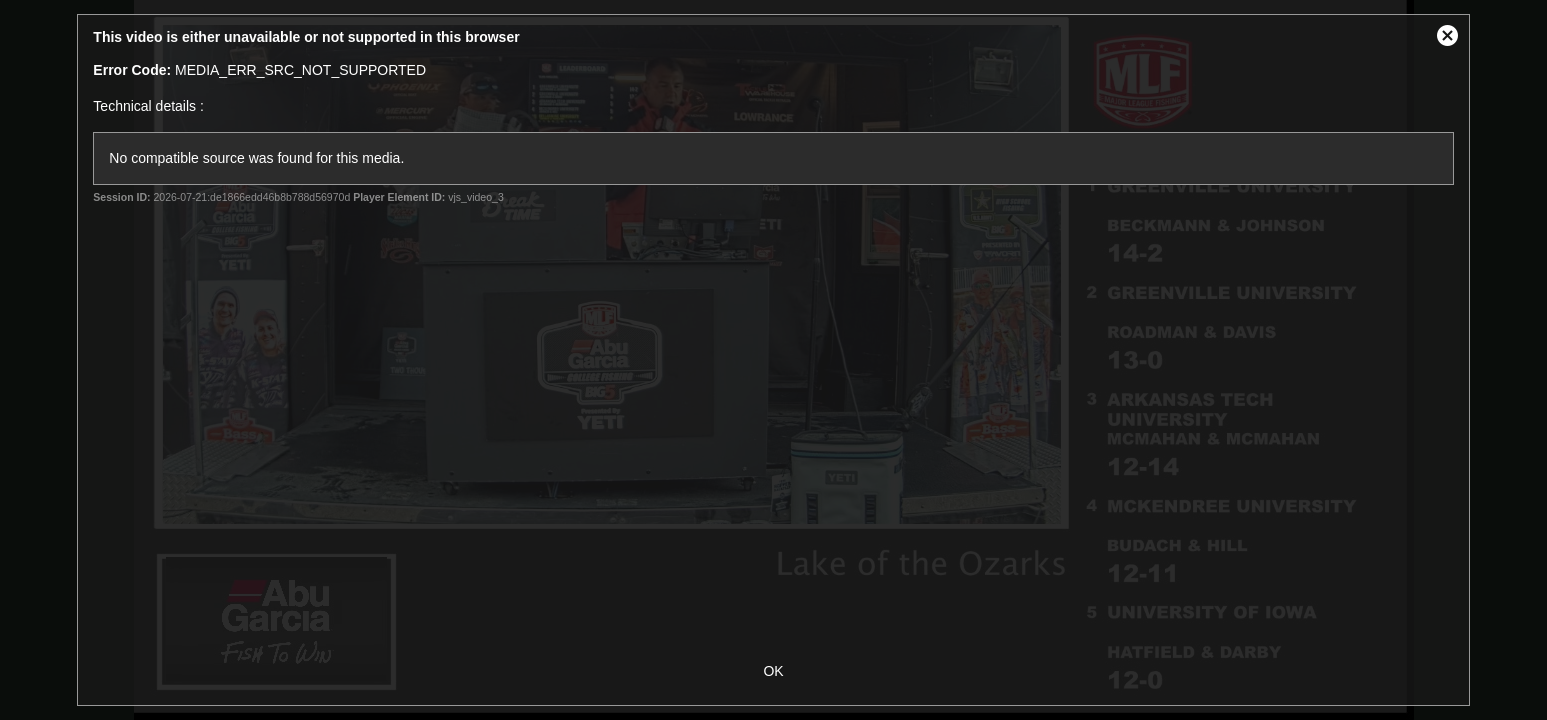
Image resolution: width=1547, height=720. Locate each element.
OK (773, 671)
